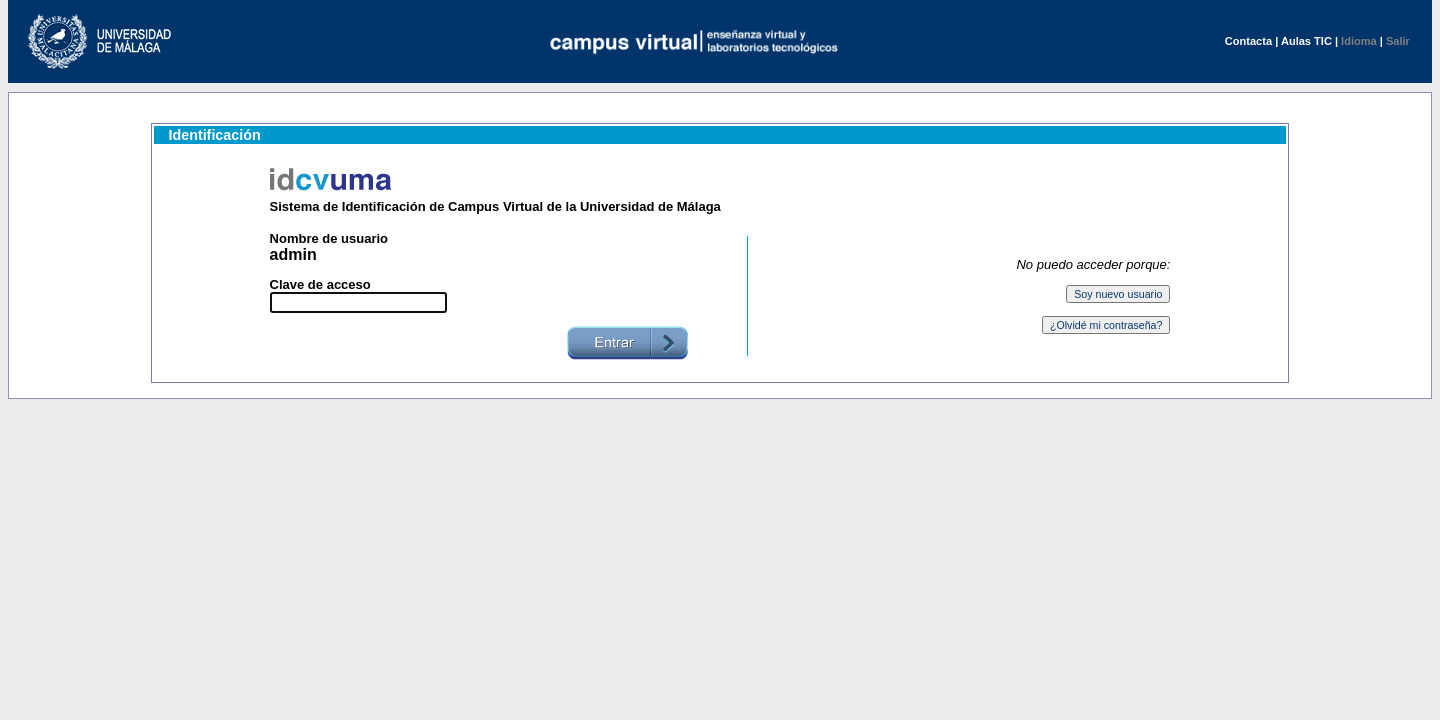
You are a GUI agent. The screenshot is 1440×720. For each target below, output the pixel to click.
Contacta (1248, 41)
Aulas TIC (1306, 41)
